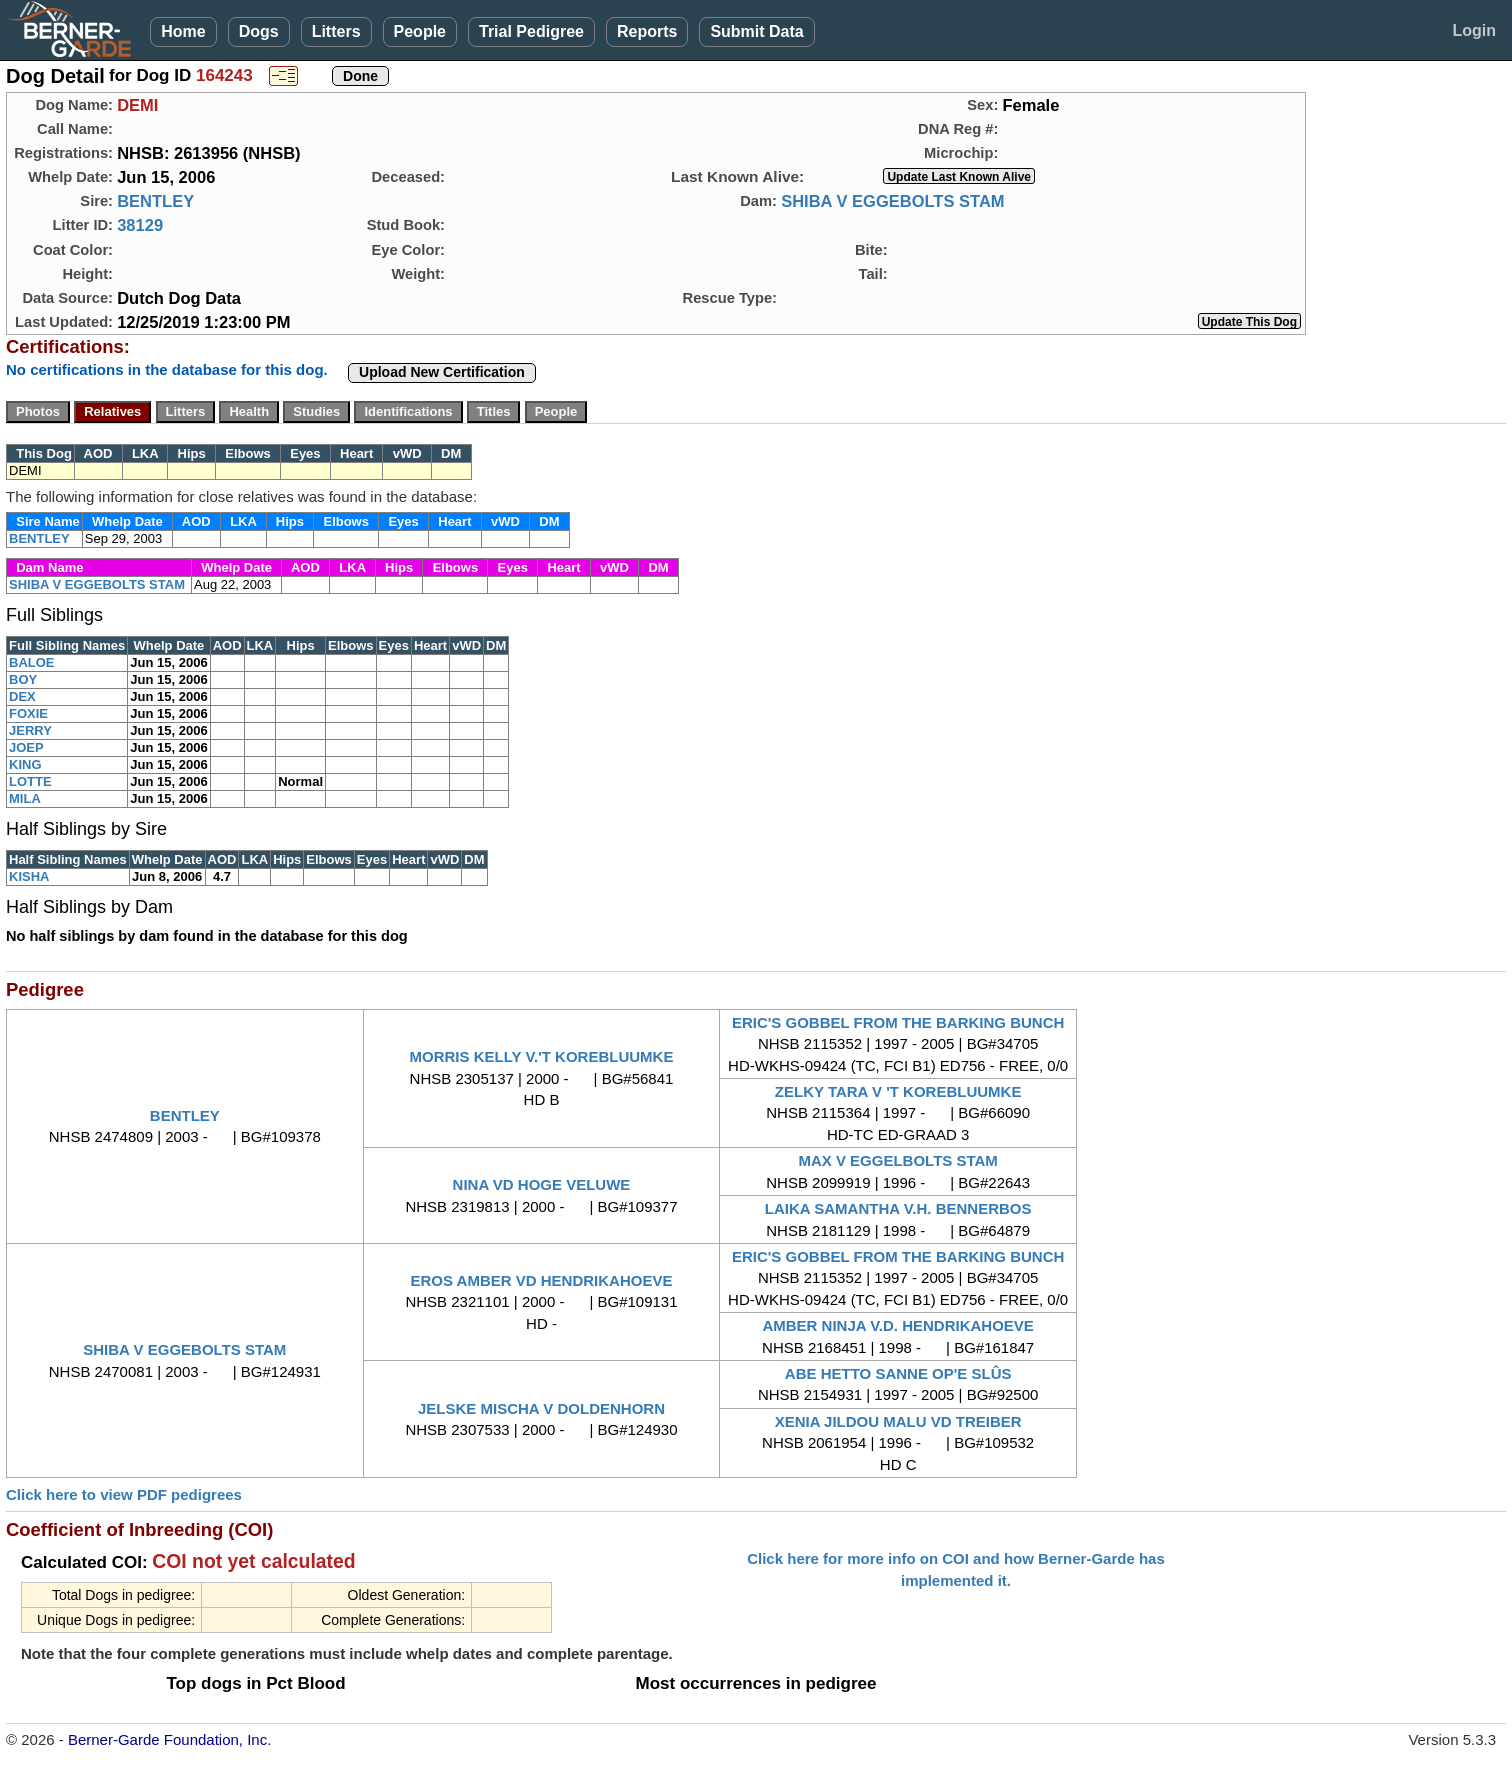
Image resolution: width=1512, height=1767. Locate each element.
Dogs (259, 31)
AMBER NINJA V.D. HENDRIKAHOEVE (897, 1325)
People (420, 31)
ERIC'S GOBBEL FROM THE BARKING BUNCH (898, 1022)
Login (1474, 30)
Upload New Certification (442, 372)
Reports (647, 31)
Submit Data (756, 31)
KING (25, 764)
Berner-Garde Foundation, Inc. (169, 1739)
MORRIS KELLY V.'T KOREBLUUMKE (542, 1056)
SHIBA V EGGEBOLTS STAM (892, 201)
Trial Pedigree (531, 31)
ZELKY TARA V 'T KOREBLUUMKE (898, 1091)
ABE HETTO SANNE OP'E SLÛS (898, 1373)
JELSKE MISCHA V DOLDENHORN (541, 1408)
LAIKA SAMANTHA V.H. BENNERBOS (898, 1208)
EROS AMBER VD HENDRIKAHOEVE (541, 1280)
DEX (22, 696)
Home (183, 31)
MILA (25, 798)
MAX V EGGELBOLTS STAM (897, 1160)
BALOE (32, 662)
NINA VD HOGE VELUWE (542, 1184)
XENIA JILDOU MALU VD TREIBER (898, 1421)
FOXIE (28, 713)
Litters (336, 31)
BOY (23, 679)
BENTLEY (155, 201)
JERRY (30, 730)
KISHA (29, 876)
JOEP (26, 747)
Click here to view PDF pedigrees (124, 1494)
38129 (140, 225)
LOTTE (30, 781)
